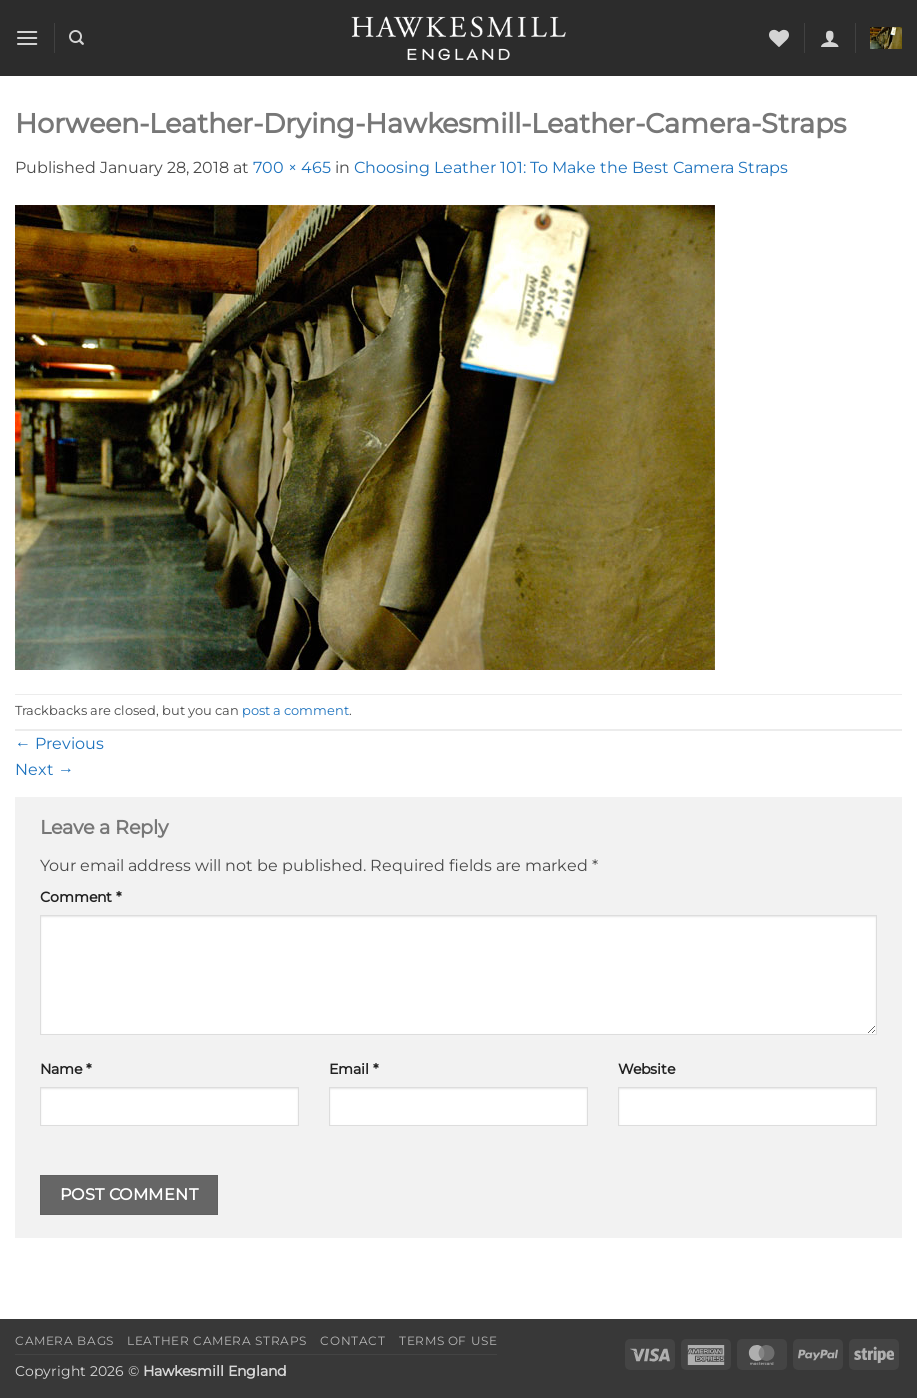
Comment (80, 897)
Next (44, 769)
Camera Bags (64, 1340)
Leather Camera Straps (217, 1340)
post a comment (295, 710)
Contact (352, 1340)
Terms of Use (448, 1340)
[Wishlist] (779, 38)
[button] (27, 37)
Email (353, 1069)
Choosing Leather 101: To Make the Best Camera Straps (571, 167)
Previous (59, 743)
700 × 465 (292, 167)
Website (646, 1069)
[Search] (76, 38)
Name (65, 1069)
